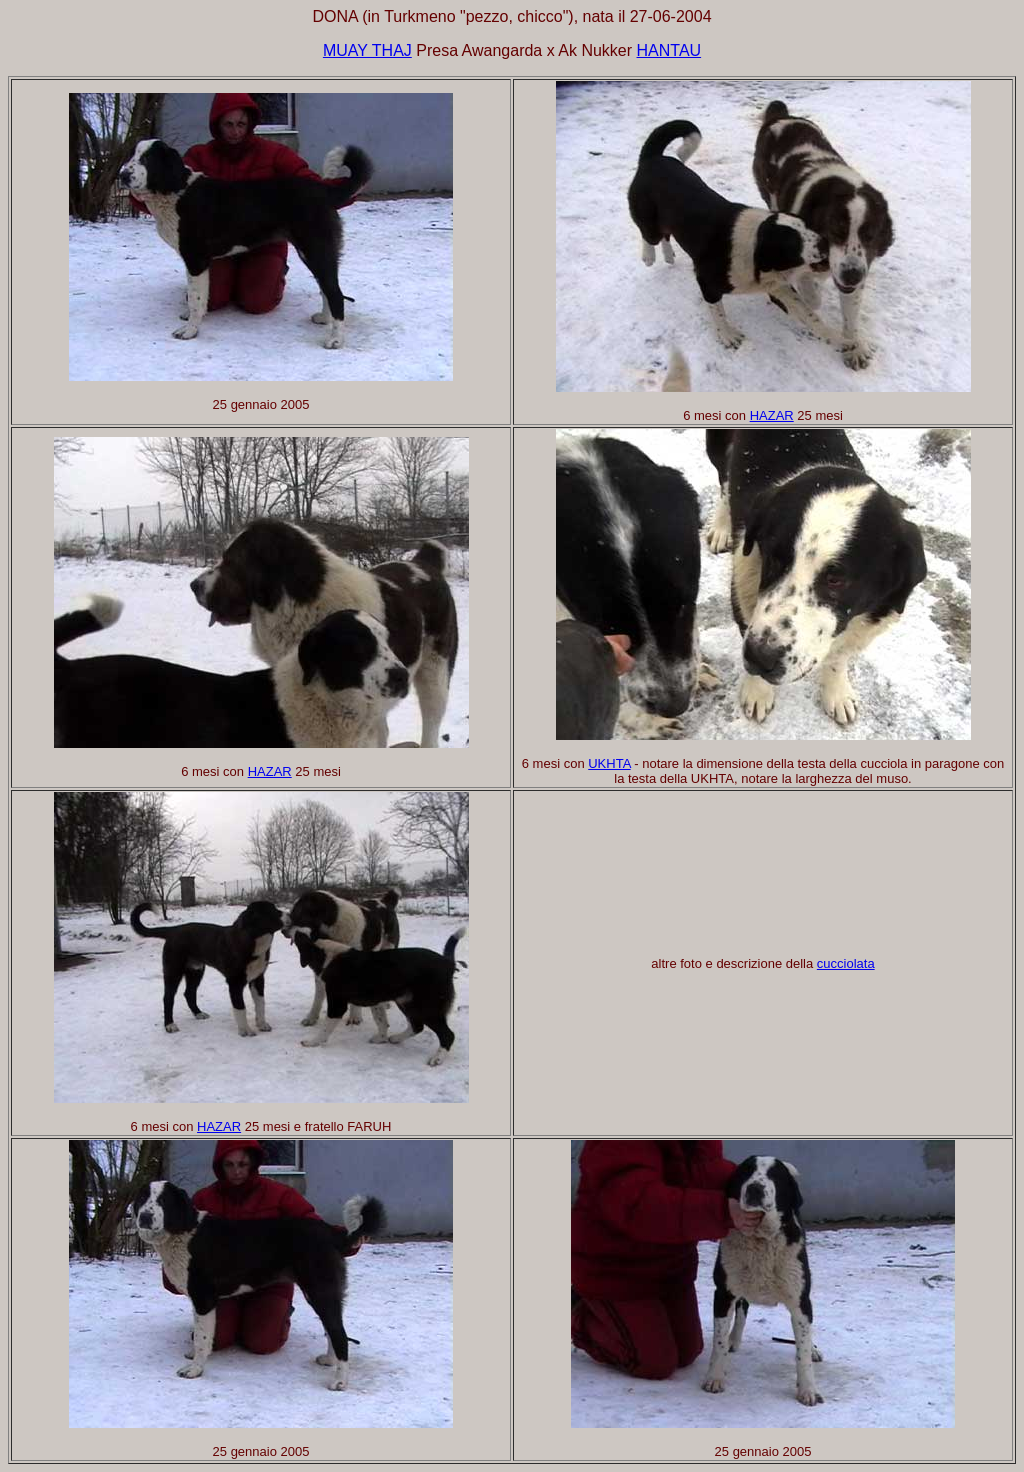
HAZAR (772, 415)
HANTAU (669, 50)
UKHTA (609, 763)
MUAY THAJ (367, 50)
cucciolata (846, 963)
